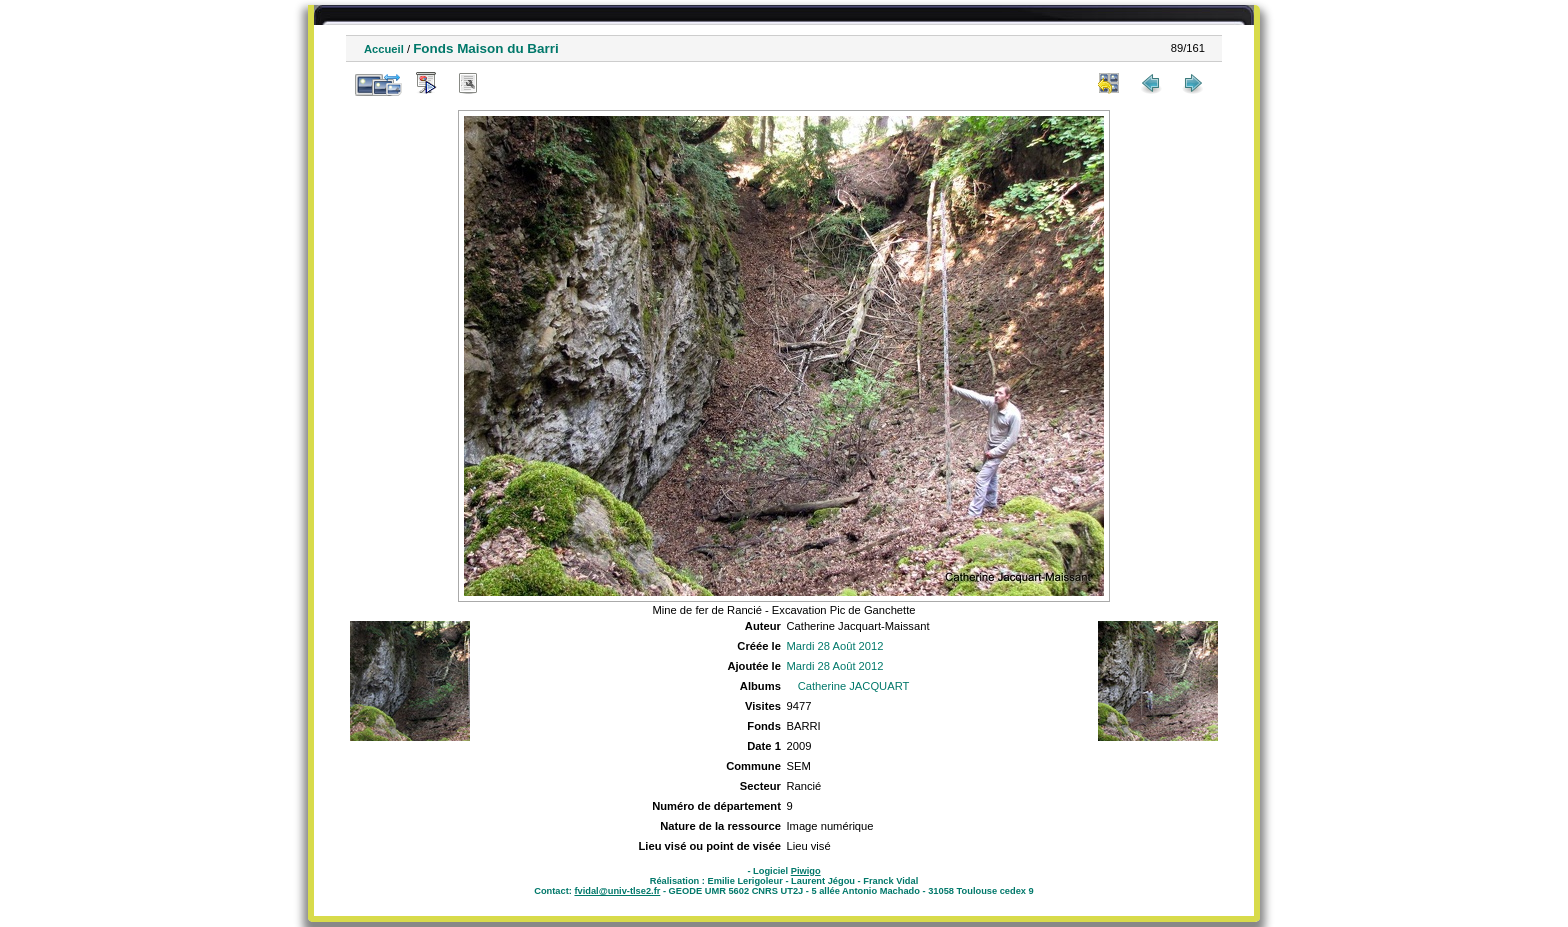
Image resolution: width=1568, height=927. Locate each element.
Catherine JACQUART (854, 686)
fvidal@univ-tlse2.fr (617, 891)
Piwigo (806, 871)
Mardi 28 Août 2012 (834, 646)
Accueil (384, 49)
